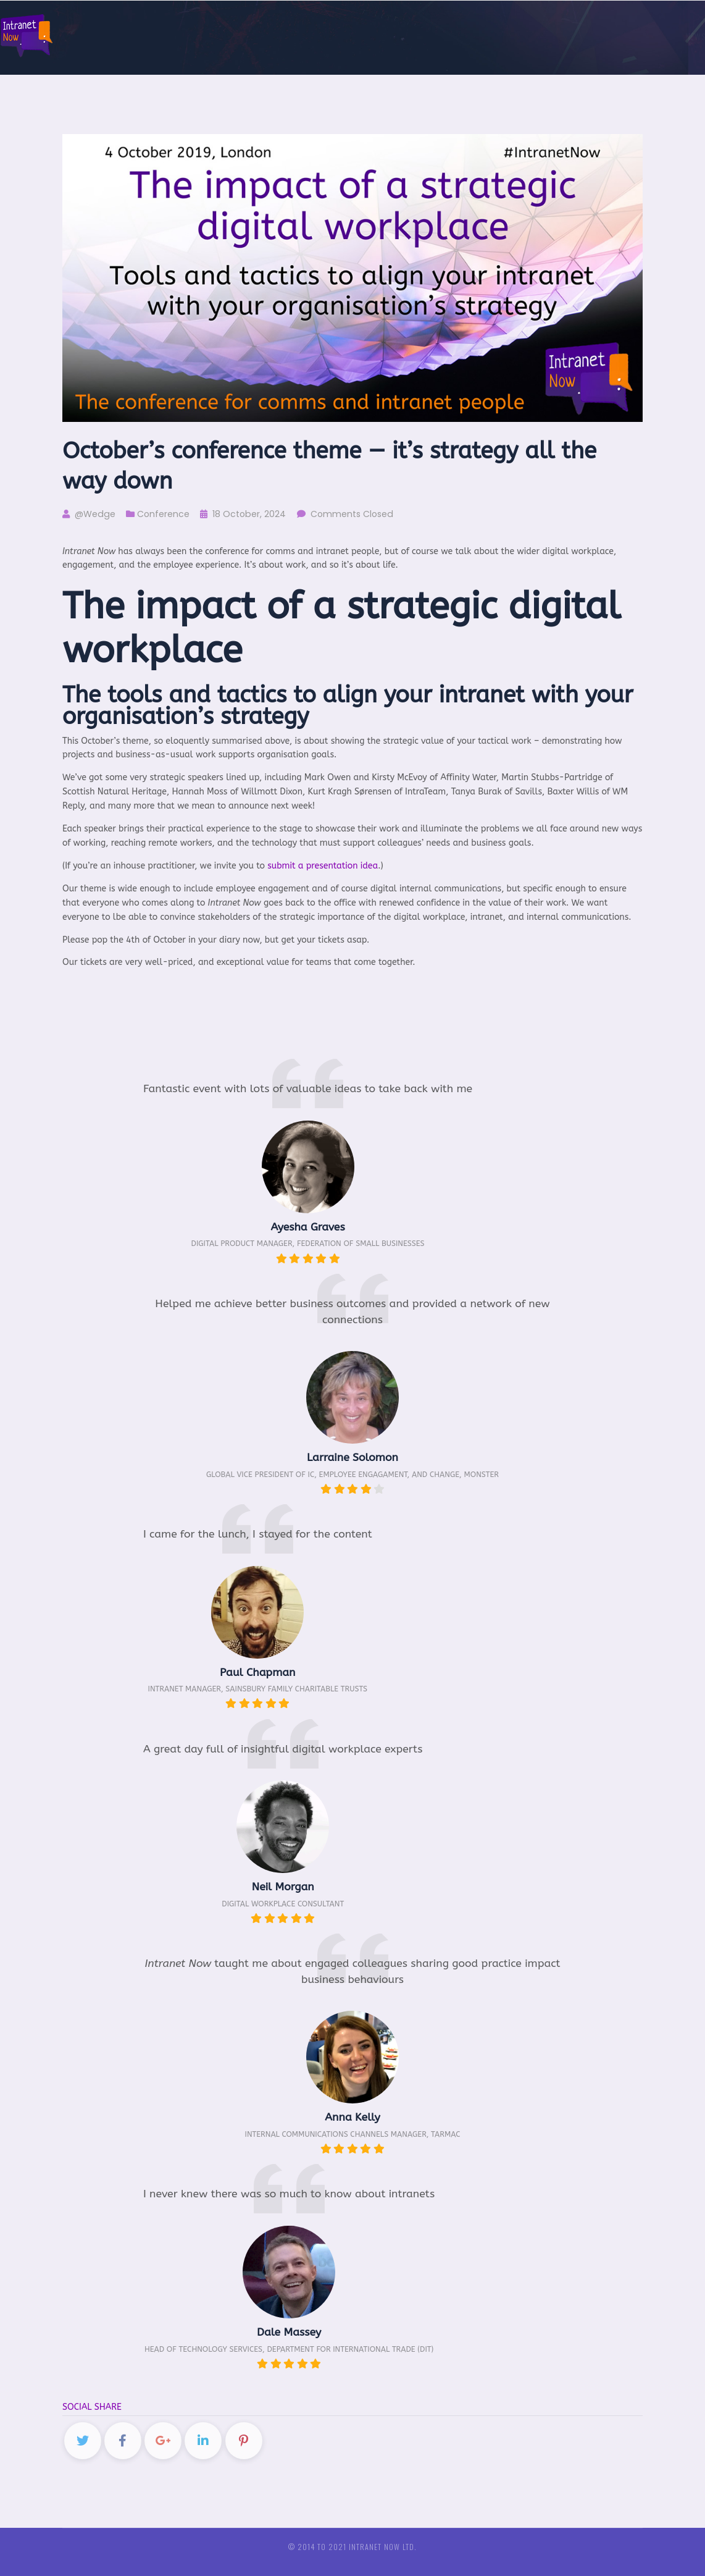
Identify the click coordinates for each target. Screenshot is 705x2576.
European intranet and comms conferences (602, 36)
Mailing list (368, 36)
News (322, 36)
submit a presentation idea (322, 866)
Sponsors (483, 36)
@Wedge (88, 514)
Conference (163, 514)
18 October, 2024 (243, 514)
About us (428, 36)
